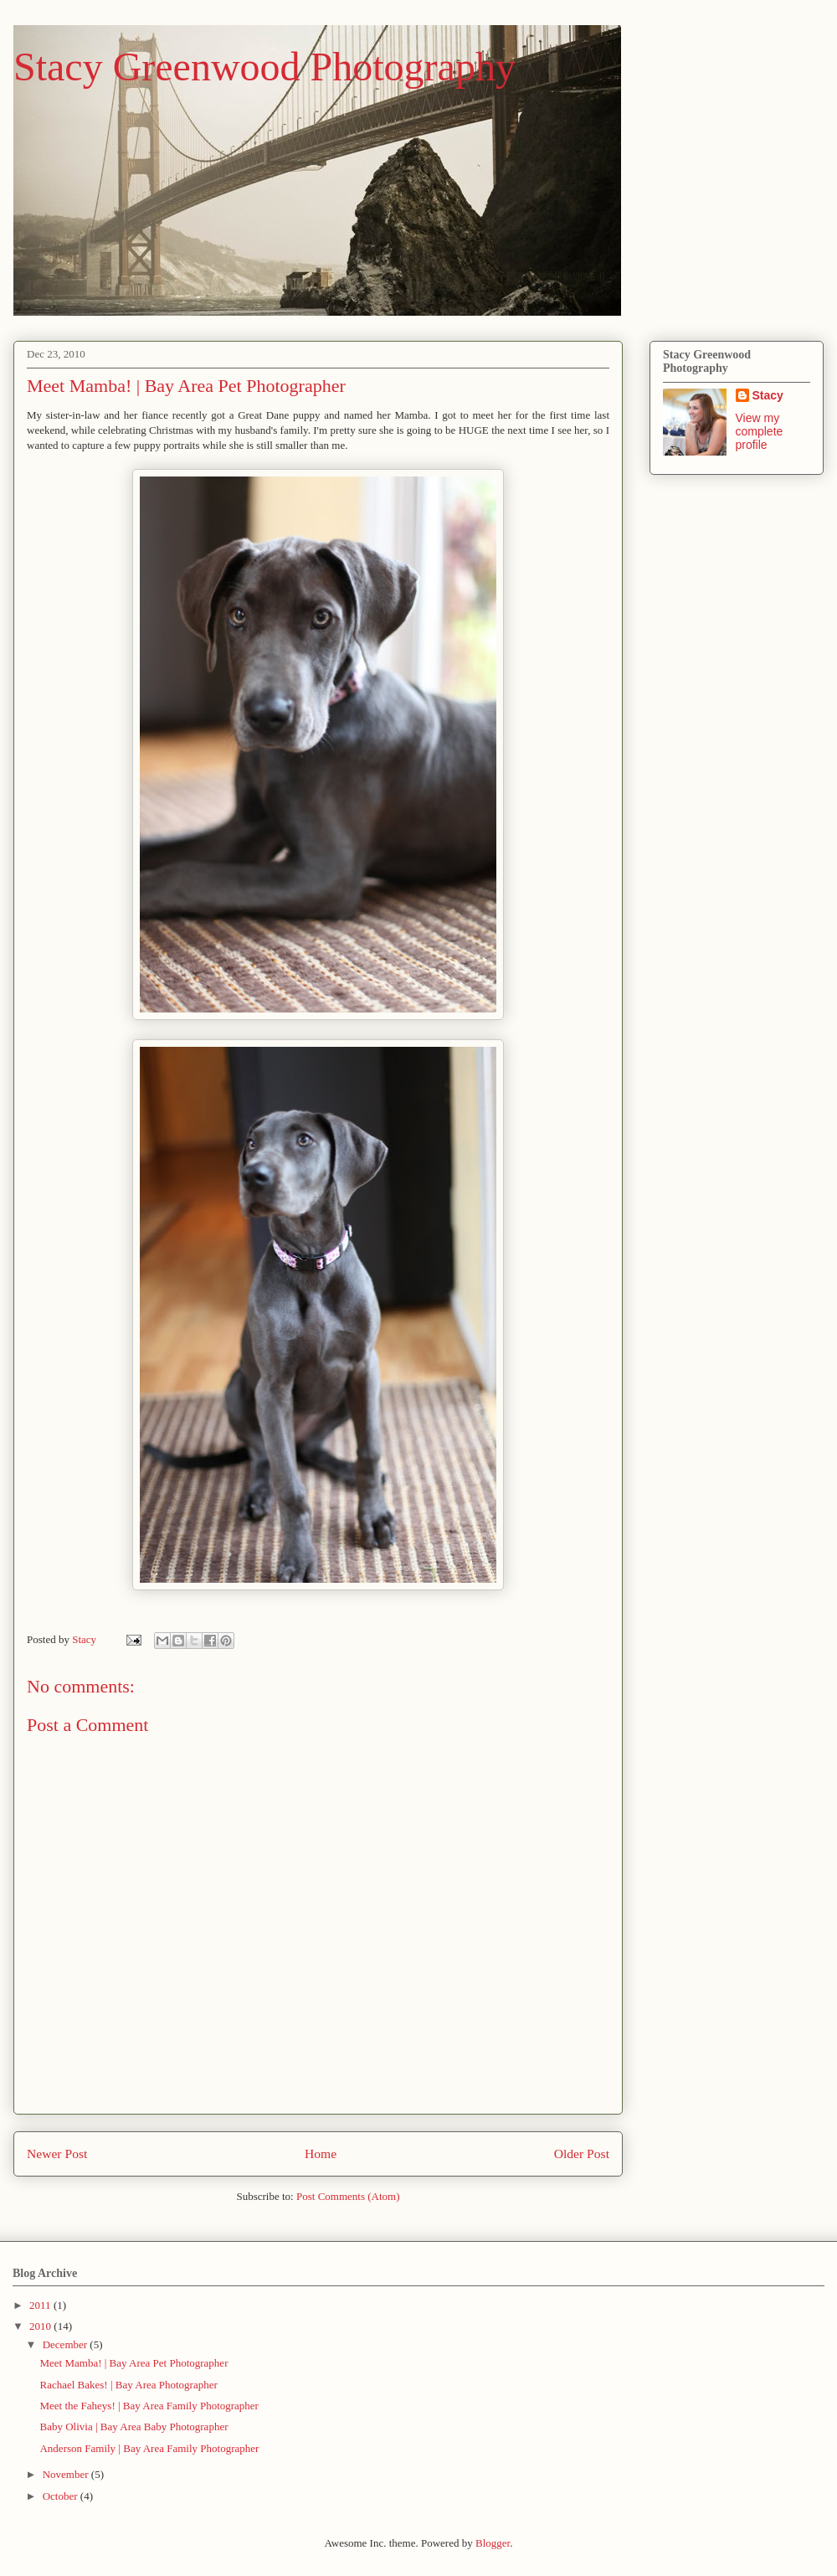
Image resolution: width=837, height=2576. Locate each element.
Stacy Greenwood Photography (264, 66)
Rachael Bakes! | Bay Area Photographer (128, 2384)
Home (320, 2153)
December (66, 2344)
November (67, 2474)
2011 (41, 2305)
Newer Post (57, 2153)
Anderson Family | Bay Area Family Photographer (149, 2448)
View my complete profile (759, 431)
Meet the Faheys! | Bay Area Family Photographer (148, 2405)
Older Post (581, 2153)
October (61, 2496)
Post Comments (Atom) (348, 2196)
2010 (41, 2326)
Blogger (492, 2543)
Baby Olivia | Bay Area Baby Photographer (133, 2426)
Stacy (767, 395)
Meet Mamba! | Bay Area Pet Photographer (133, 2363)
